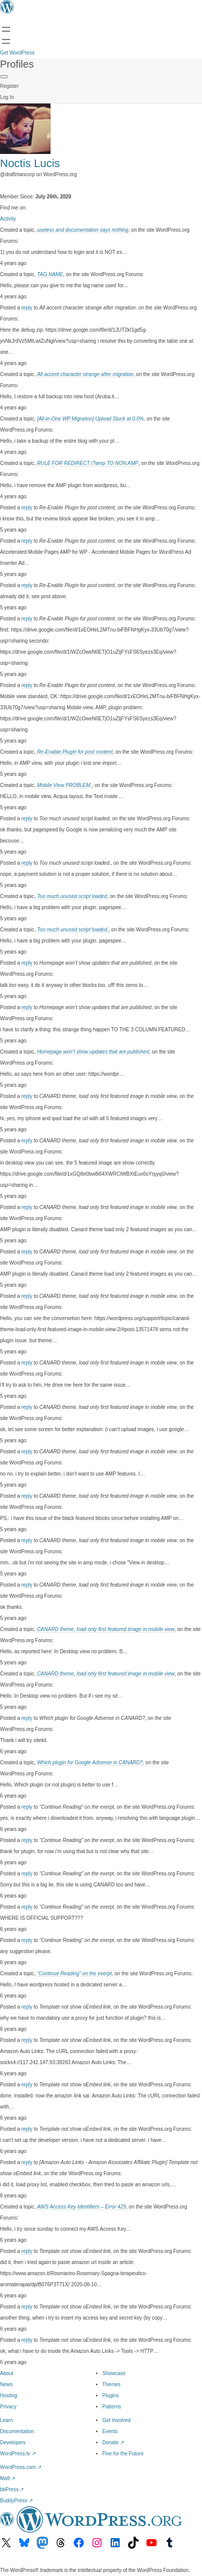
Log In (7, 97)
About (6, 2373)
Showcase (114, 2373)
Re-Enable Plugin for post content (75, 752)
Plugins (111, 2395)
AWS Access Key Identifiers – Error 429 (81, 2207)
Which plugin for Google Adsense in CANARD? (89, 1762)
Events (110, 2431)
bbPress (12, 2489)
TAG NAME (50, 274)
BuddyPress (16, 2500)
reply (26, 307)
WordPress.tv (18, 2453)
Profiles (17, 64)
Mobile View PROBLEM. (64, 785)
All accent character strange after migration (85, 374)
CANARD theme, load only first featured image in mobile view (105, 1629)
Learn (6, 2420)
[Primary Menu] (4, 76)
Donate (113, 2442)
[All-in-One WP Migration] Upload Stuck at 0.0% (90, 419)
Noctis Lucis (30, 163)
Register (9, 86)
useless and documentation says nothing (82, 230)
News (6, 2384)
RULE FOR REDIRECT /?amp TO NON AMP (87, 463)
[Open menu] (6, 29)
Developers (13, 2442)
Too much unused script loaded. (72, 929)
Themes (112, 2384)
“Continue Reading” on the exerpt (74, 1973)
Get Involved (117, 2420)
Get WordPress (17, 53)
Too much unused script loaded (72, 896)
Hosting (8, 2395)
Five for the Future (123, 2453)
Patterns (112, 2406)
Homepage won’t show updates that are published (93, 1052)
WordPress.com (20, 2467)
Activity (8, 219)
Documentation (17, 2431)
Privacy (8, 2406)
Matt (7, 2478)
